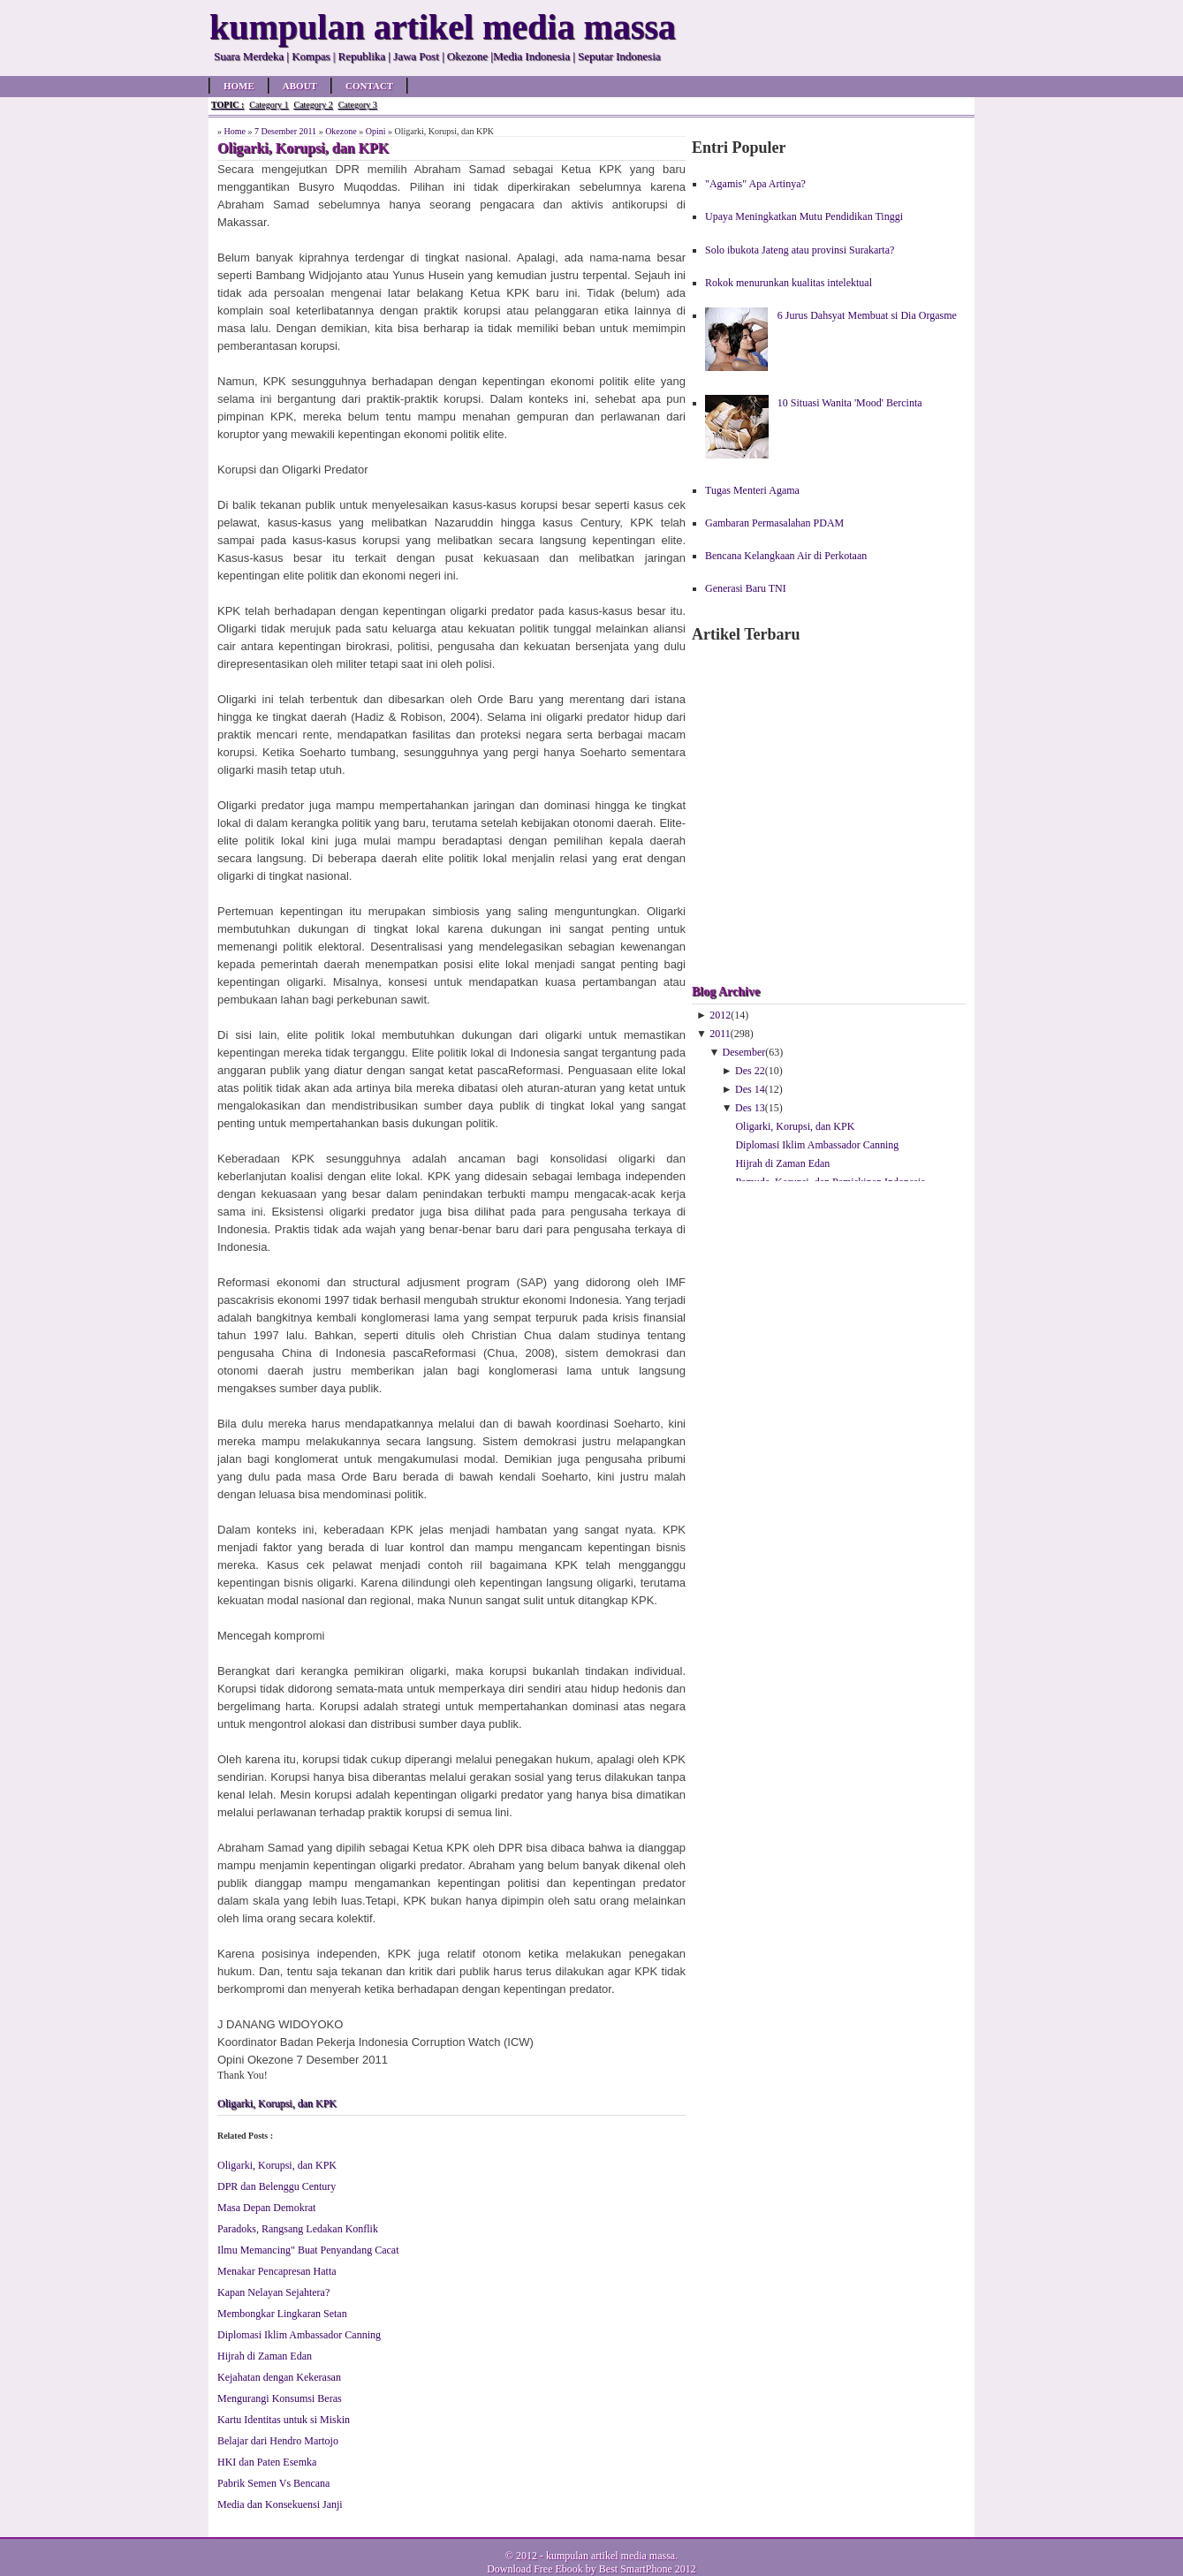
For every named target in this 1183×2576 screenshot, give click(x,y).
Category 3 (357, 105)
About (300, 85)
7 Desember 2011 (285, 131)
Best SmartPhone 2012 (647, 2569)
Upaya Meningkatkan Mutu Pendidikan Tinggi (804, 216)
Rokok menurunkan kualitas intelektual (788, 283)
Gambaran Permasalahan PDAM (774, 523)
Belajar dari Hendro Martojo (277, 2441)
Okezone (341, 131)
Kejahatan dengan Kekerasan (279, 2377)
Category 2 (312, 105)
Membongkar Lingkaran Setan (282, 2313)
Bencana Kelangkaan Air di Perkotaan (786, 555)
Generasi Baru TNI (745, 588)
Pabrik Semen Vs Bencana (273, 2483)
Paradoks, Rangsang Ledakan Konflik (297, 2229)
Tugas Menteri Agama (752, 490)
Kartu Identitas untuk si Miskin (283, 2419)
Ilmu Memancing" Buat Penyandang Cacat (308, 2250)
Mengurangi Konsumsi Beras (279, 2398)
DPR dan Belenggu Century (276, 2186)
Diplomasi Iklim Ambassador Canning (299, 2335)
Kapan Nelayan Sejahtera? (273, 2292)
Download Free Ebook (535, 2569)
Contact (369, 85)
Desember (744, 1052)
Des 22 (750, 1070)
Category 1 (268, 105)
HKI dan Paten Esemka (266, 2462)
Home (239, 85)
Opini (376, 131)
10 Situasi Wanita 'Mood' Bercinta (849, 403)
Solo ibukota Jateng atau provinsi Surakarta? (799, 250)
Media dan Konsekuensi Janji (280, 2504)
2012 (720, 1015)
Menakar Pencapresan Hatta (277, 2271)
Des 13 (750, 1108)
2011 (720, 1033)
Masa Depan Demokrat (266, 2207)
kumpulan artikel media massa (610, 2555)
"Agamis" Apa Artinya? (755, 184)
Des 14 (750, 1089)
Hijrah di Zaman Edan (264, 2356)
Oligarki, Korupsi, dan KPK (277, 2103)
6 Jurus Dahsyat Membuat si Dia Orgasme (867, 315)
